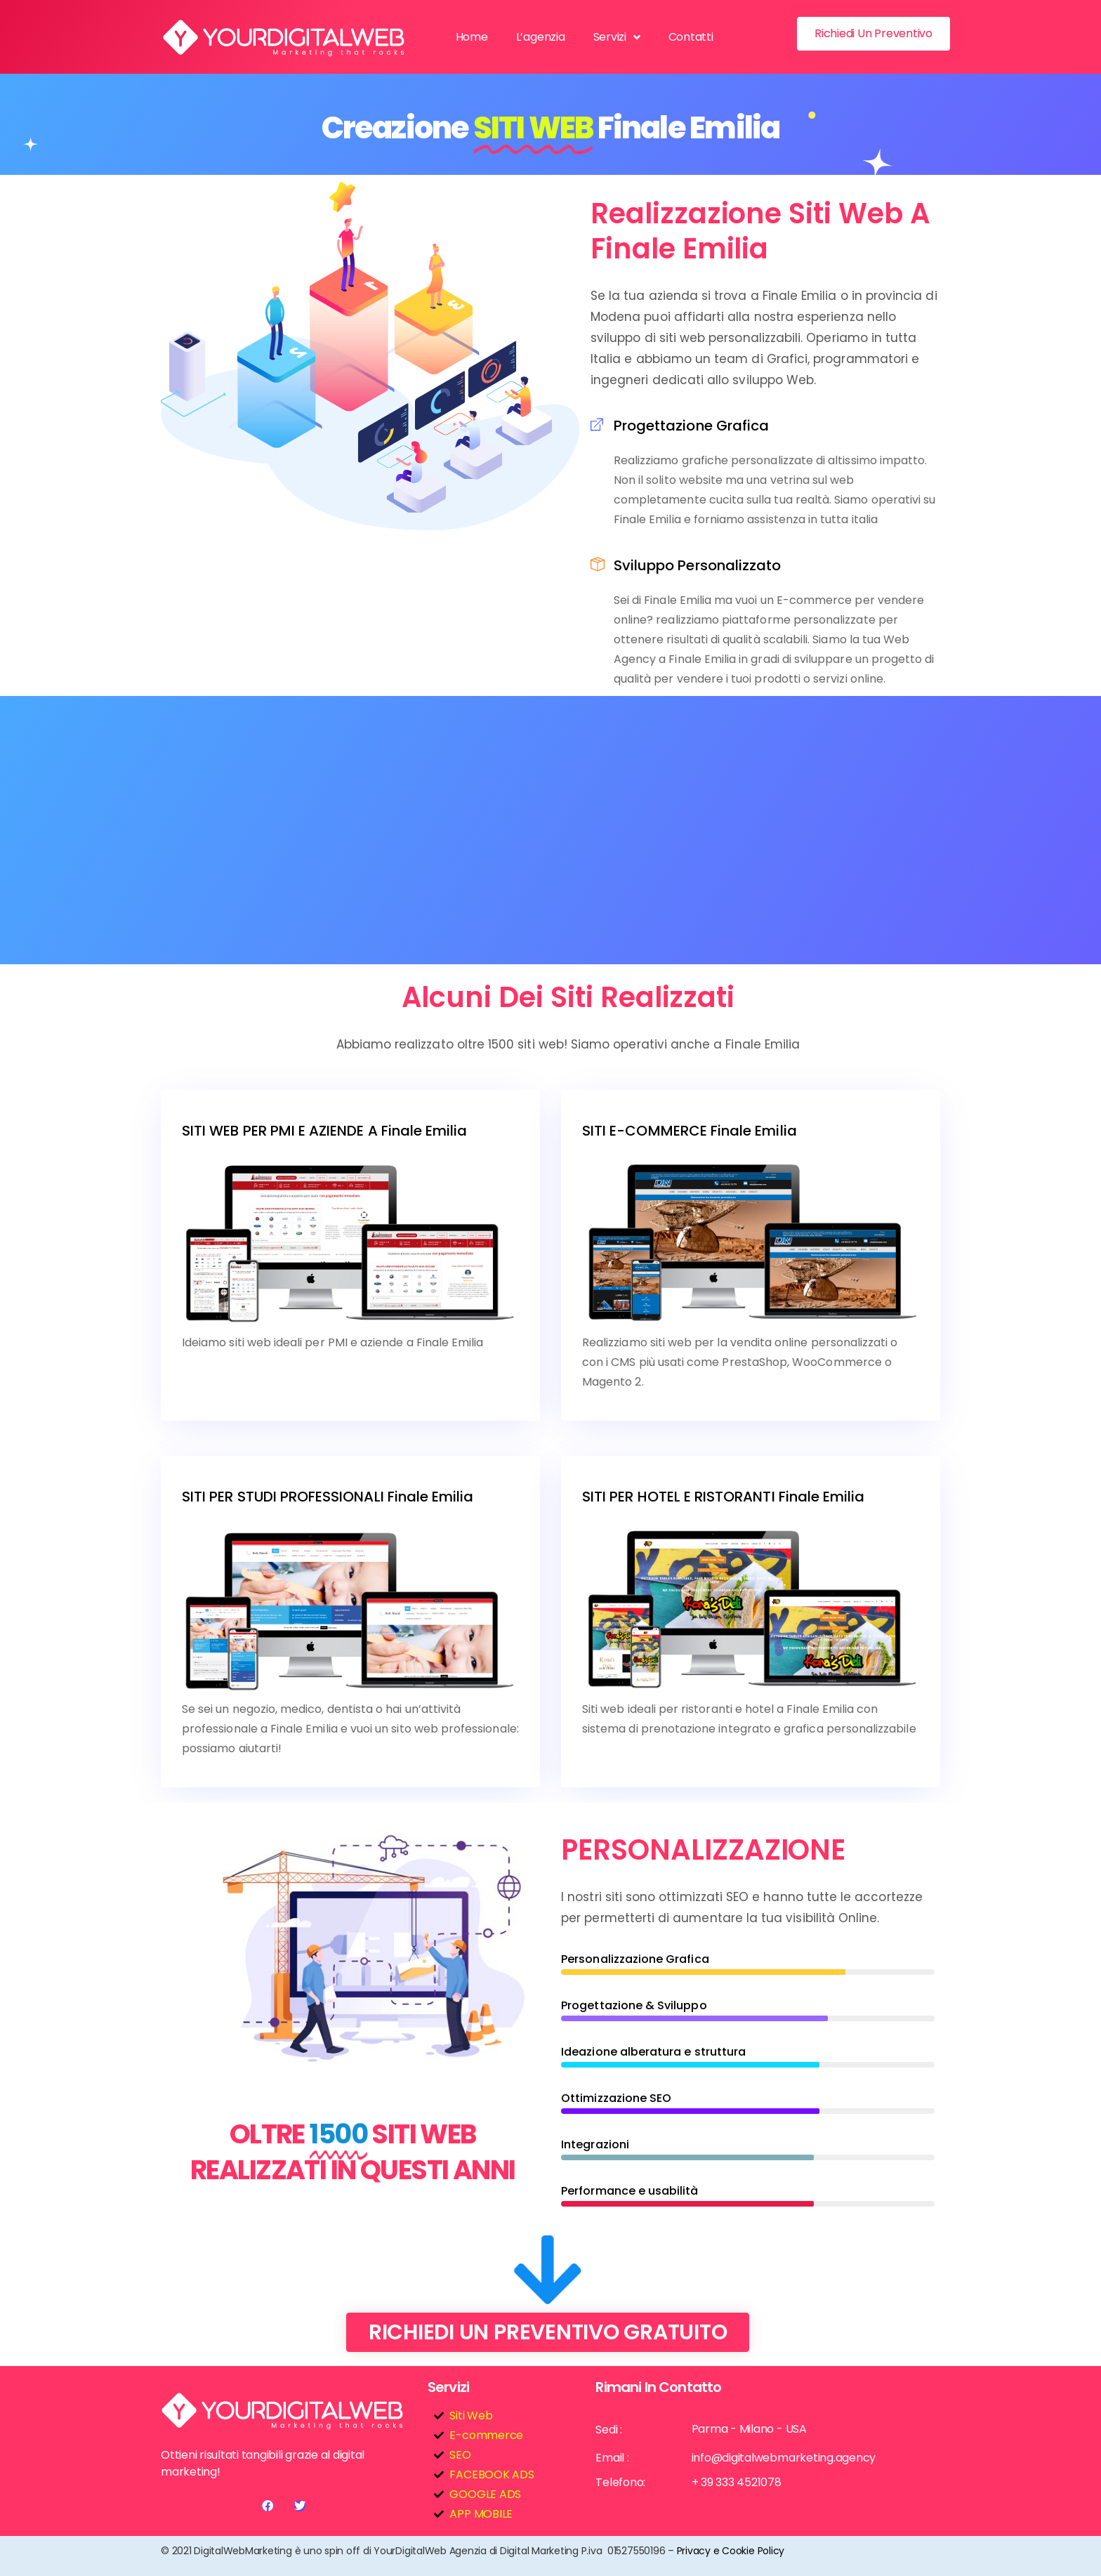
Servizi (616, 37)
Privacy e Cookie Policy (730, 2551)
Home (472, 37)
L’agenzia (540, 37)
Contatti (690, 37)
